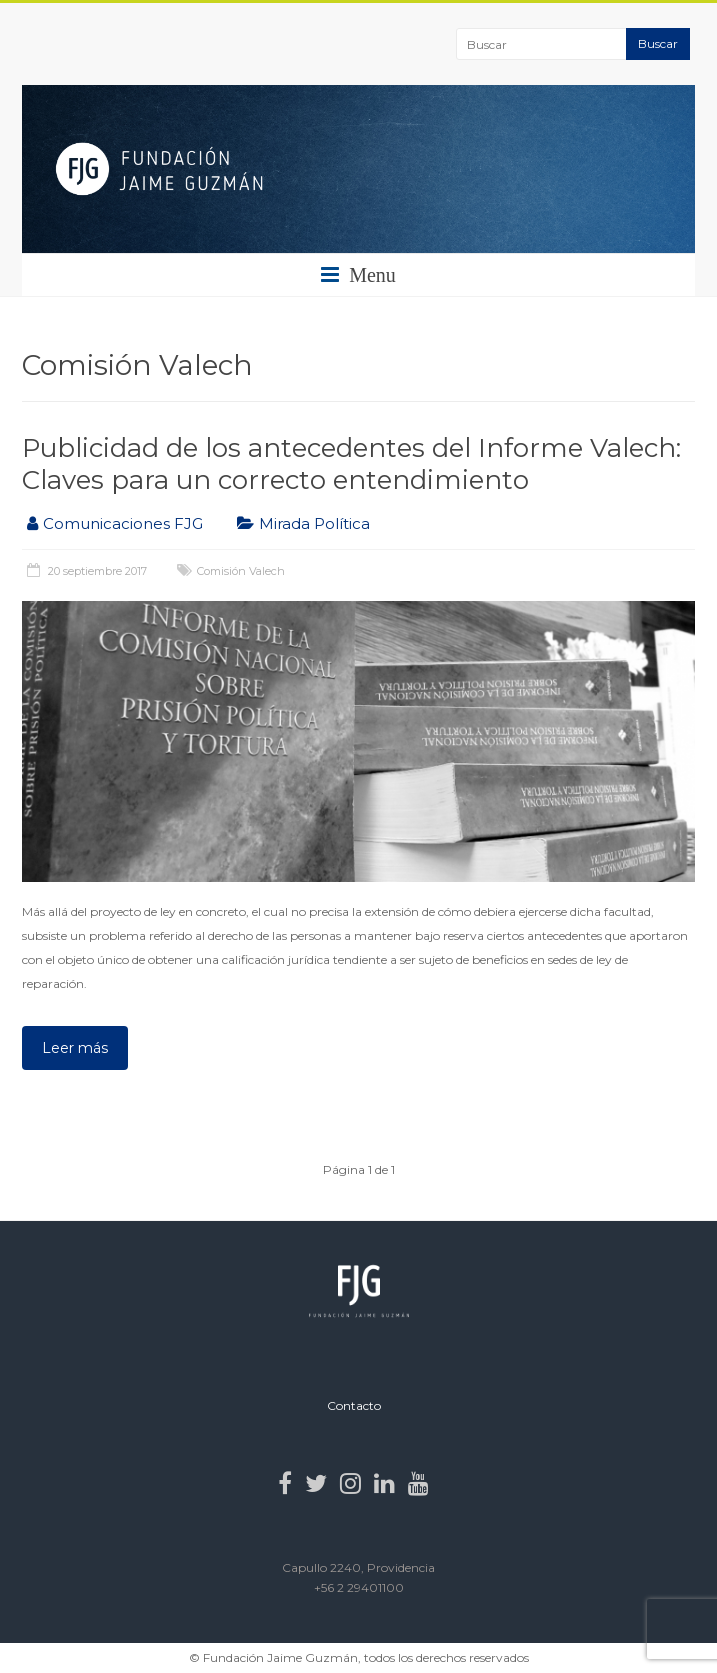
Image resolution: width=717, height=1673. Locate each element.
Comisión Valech (241, 571)
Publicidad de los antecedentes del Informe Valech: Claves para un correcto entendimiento (351, 464)
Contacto (354, 1405)
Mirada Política (314, 523)
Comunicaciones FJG (123, 523)
